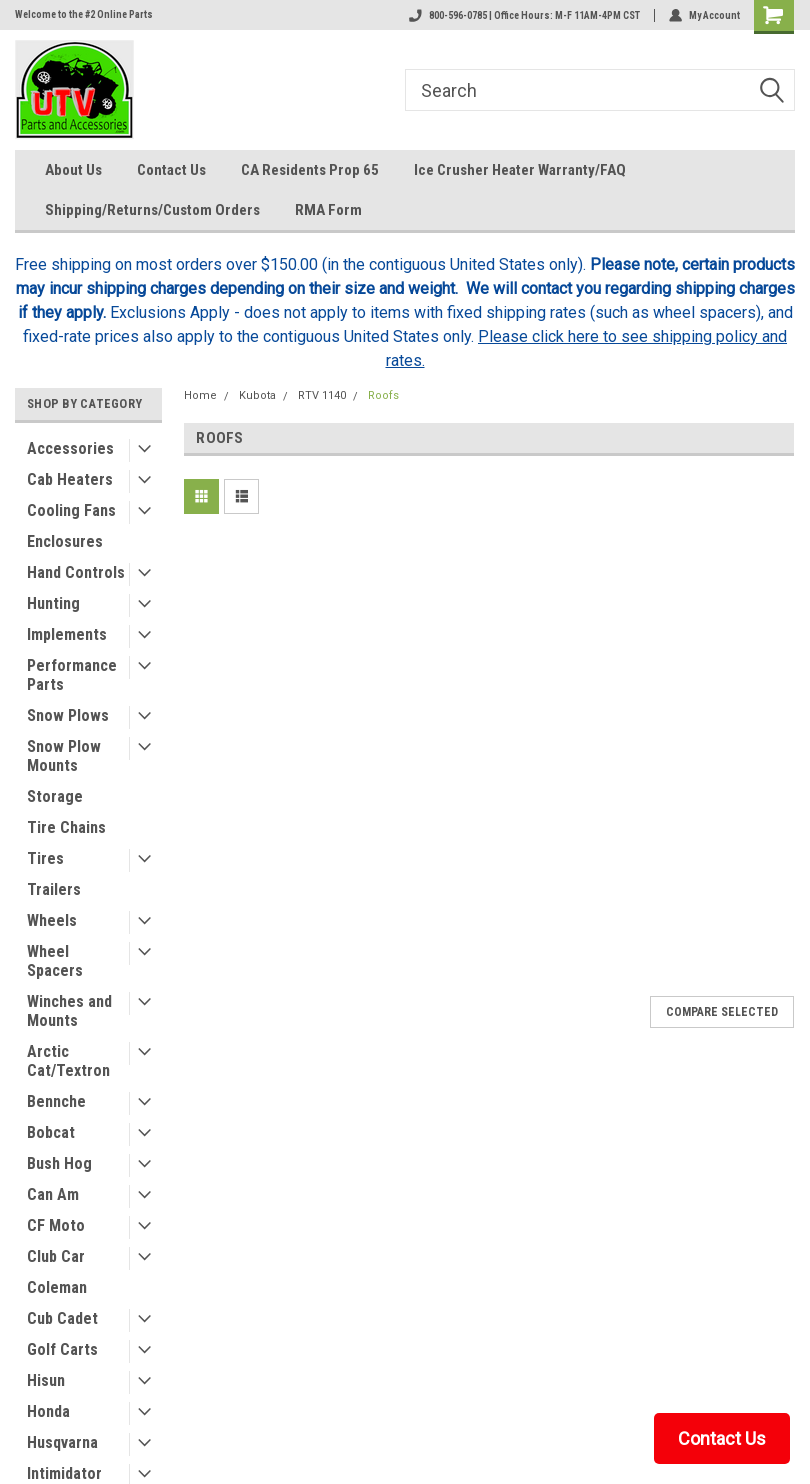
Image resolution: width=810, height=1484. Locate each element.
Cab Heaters (70, 479)
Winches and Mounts (69, 1011)
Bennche (56, 1101)
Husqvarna (62, 1442)
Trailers (54, 889)
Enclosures (65, 541)
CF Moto (56, 1225)
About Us (73, 170)
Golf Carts (62, 1349)
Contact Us (171, 170)
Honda (48, 1411)
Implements (67, 634)
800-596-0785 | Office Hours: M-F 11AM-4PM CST (524, 15)
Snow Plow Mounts (64, 756)
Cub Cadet (62, 1318)
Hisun (46, 1380)
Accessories (70, 448)
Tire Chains (66, 827)
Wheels (52, 920)
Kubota (257, 395)
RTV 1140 (322, 395)
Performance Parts (72, 675)
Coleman (57, 1287)
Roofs (383, 395)
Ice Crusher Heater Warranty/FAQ (520, 170)
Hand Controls (76, 572)
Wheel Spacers (55, 961)
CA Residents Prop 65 (310, 170)
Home (200, 395)
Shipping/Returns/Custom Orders (152, 210)
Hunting (53, 603)
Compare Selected (722, 1012)
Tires (45, 858)
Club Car (56, 1256)
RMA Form (328, 210)
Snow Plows (68, 715)
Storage (55, 796)
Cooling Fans (71, 510)
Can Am (53, 1194)
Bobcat (51, 1132)
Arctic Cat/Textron (68, 1061)
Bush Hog (59, 1163)
